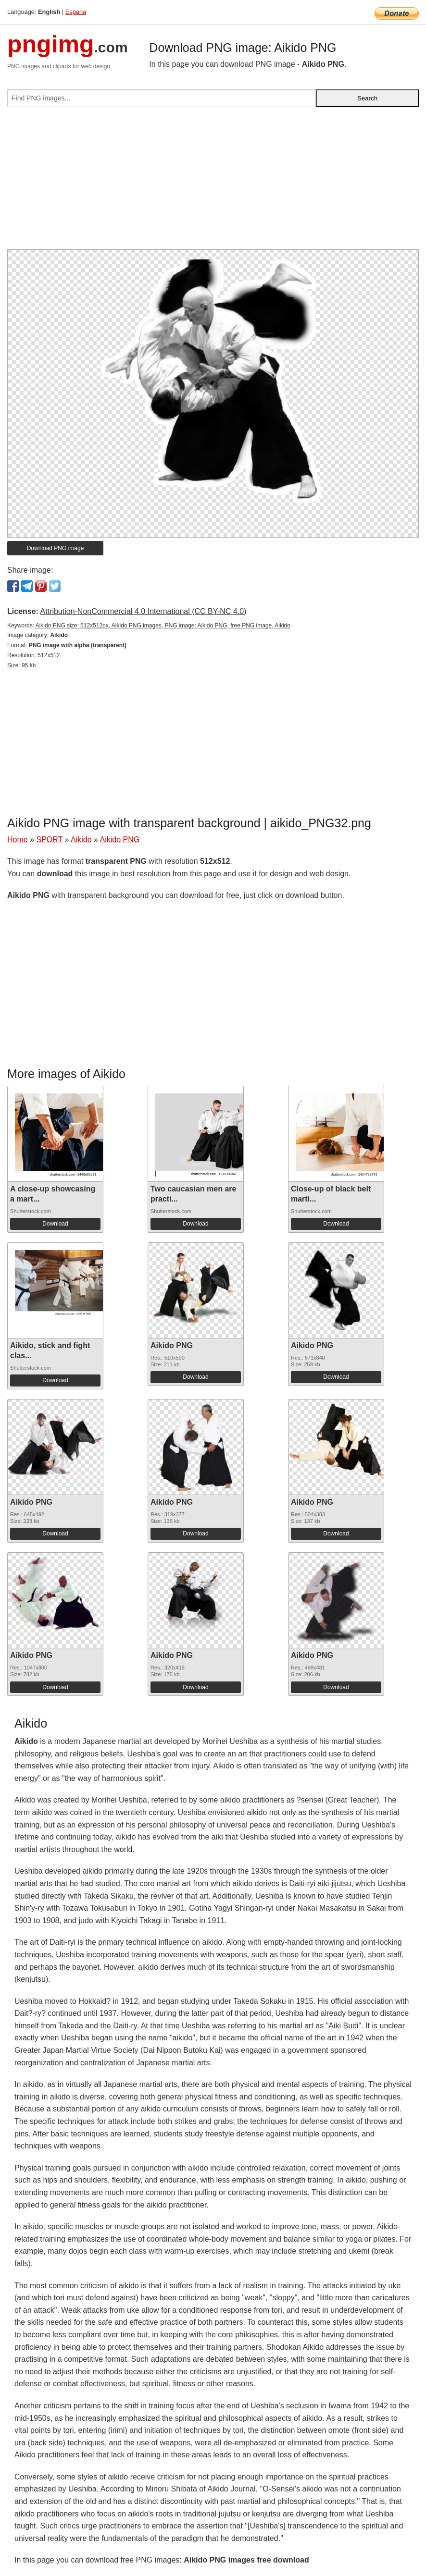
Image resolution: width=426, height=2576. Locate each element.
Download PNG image (55, 548)
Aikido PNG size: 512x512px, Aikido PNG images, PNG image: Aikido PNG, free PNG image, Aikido (163, 625)
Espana (75, 11)
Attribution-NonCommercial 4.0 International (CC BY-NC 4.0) (143, 611)
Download (55, 1223)
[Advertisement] (213, 182)
